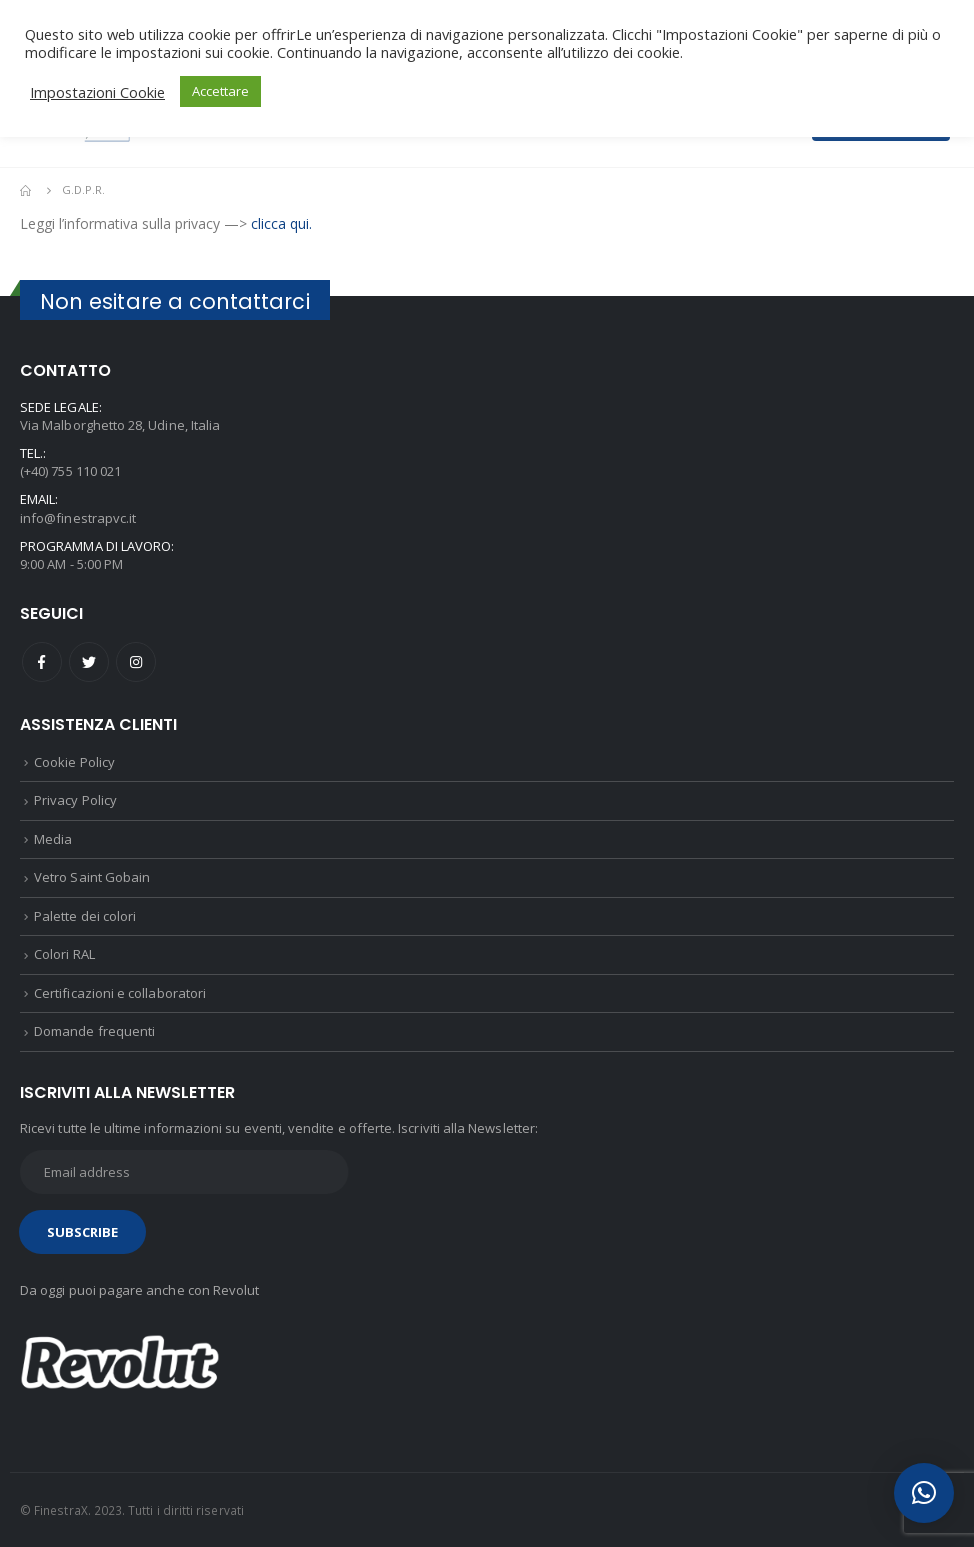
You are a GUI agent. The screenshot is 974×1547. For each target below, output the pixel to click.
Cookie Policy (74, 762)
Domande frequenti (94, 1031)
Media (53, 839)
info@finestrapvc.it (78, 518)
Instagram (136, 662)
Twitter (89, 662)
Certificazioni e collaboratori (120, 993)
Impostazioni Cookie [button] (97, 92)
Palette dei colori (85, 916)
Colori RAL (64, 954)
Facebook (42, 662)
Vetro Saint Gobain (92, 877)
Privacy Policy (75, 800)
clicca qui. (281, 223)
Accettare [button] (220, 91)
